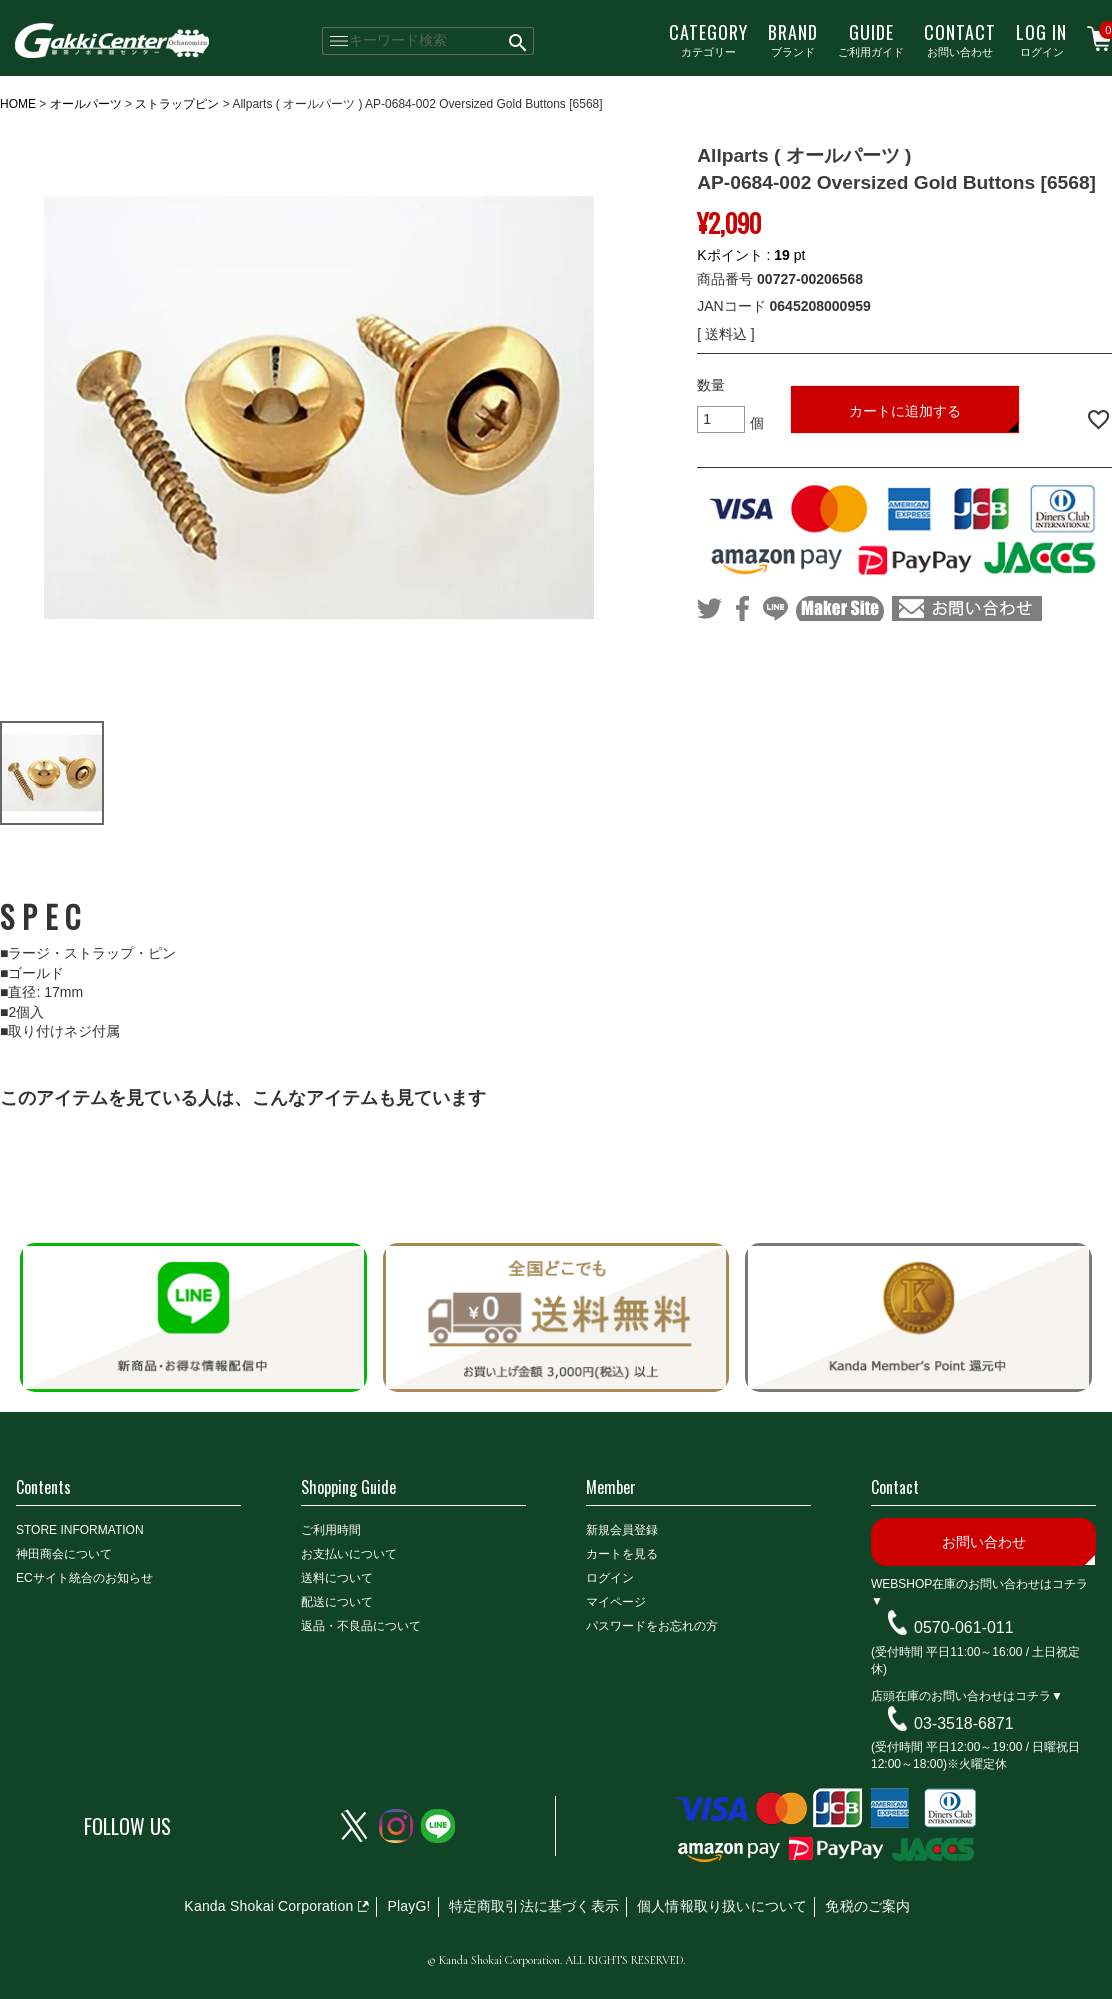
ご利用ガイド (871, 39)
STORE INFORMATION (80, 1530)
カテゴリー (708, 39)
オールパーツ (86, 104)
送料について (337, 1578)
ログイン (1041, 39)
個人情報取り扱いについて (722, 1906)
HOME (18, 104)
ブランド (793, 39)
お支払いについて (349, 1554)
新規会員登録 (622, 1530)
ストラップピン (177, 104)
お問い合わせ (960, 39)
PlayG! (408, 1906)
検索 (518, 41)
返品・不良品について (361, 1626)
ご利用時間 (331, 1530)
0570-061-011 (964, 1627)
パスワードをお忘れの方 (652, 1626)
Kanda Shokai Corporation (268, 1906)
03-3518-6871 (964, 1722)
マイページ (616, 1602)
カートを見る (622, 1554)
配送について (337, 1602)
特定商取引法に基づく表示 (534, 1906)
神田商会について (64, 1554)
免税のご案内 (867, 1906)
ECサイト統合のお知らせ (84, 1578)
